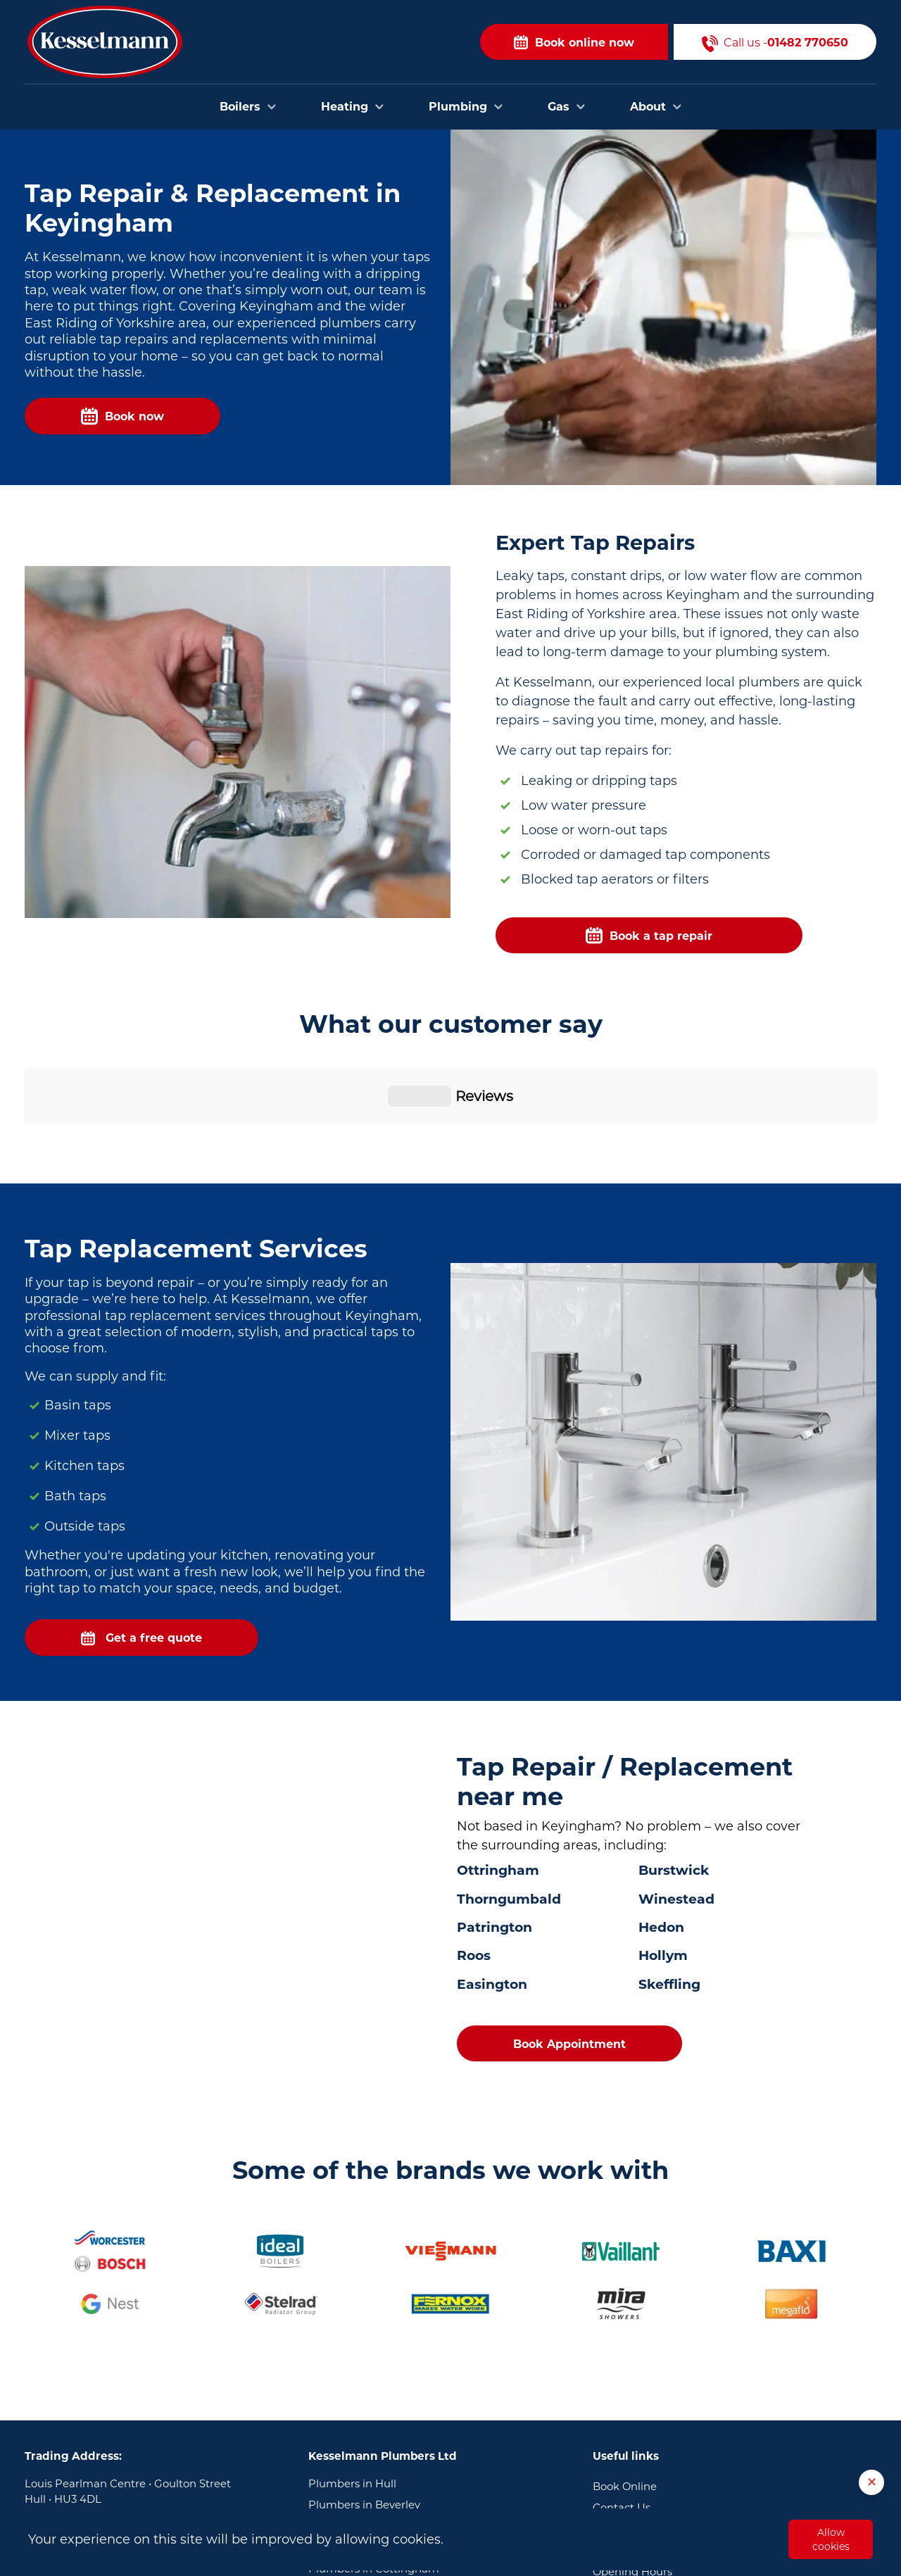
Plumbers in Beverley (364, 2412)
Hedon (661, 1834)
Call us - (775, 41)
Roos (474, 1862)
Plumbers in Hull (352, 2391)
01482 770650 (113, 2455)
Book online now (574, 41)
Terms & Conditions (643, 2500)
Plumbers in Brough (361, 2455)
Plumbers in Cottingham (373, 2476)
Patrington (494, 1834)
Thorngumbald (509, 1806)
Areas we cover (632, 2436)
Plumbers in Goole (356, 2497)
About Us (617, 2457)
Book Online (625, 2393)
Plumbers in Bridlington (371, 2433)
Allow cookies (831, 2539)
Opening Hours (632, 2479)
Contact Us (621, 2414)
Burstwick (673, 1777)
